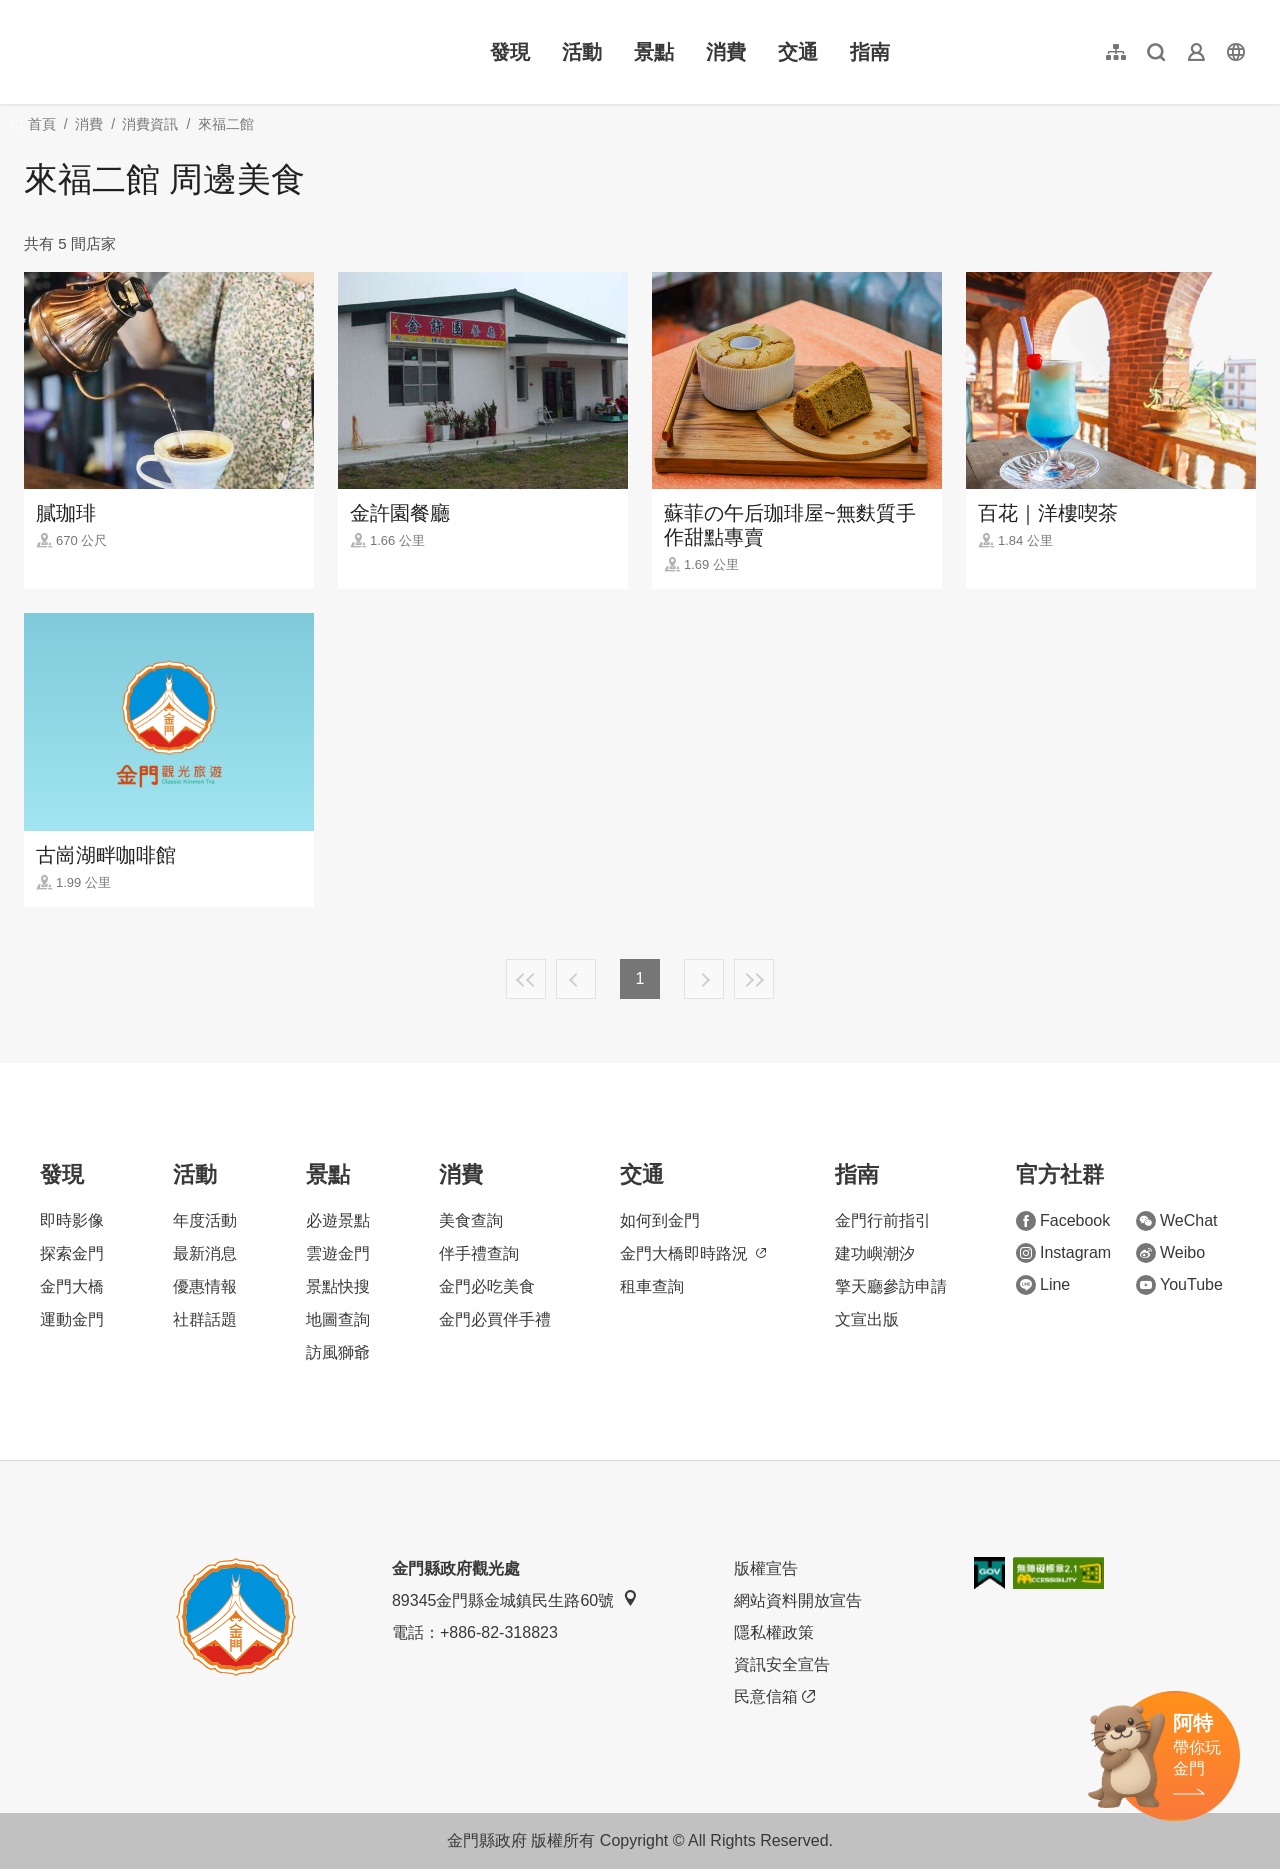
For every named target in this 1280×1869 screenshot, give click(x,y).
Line (1043, 1285)
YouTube (1179, 1285)
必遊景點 (338, 1220)
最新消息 (205, 1253)
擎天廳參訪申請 (891, 1286)
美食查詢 (471, 1220)
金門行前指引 (883, 1220)
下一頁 (704, 979)
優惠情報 (205, 1286)
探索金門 (72, 1253)
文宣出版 (867, 1319)
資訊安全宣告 (782, 1664)
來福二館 (226, 124)
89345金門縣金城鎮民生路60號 (515, 1599)
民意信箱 (774, 1697)
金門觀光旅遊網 (154, 52)
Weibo (1170, 1253)
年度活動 (205, 1220)
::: (30, 11)
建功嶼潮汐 (875, 1253)
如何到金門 (660, 1220)
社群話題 (205, 1319)
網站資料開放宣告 (798, 1600)
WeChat (1177, 1221)
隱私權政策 (774, 1632)
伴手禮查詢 (479, 1253)
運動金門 (72, 1319)
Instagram (1063, 1253)
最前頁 (526, 979)
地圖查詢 (338, 1319)
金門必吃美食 (487, 1286)
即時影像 (72, 1220)
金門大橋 (72, 1286)
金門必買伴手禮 (495, 1319)
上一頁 (576, 979)
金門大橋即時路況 (693, 1253)
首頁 (42, 124)
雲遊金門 (338, 1253)
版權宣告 (766, 1568)
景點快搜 (338, 1286)
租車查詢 (652, 1286)
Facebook (1063, 1221)
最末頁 (754, 979)
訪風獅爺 (338, 1352)
